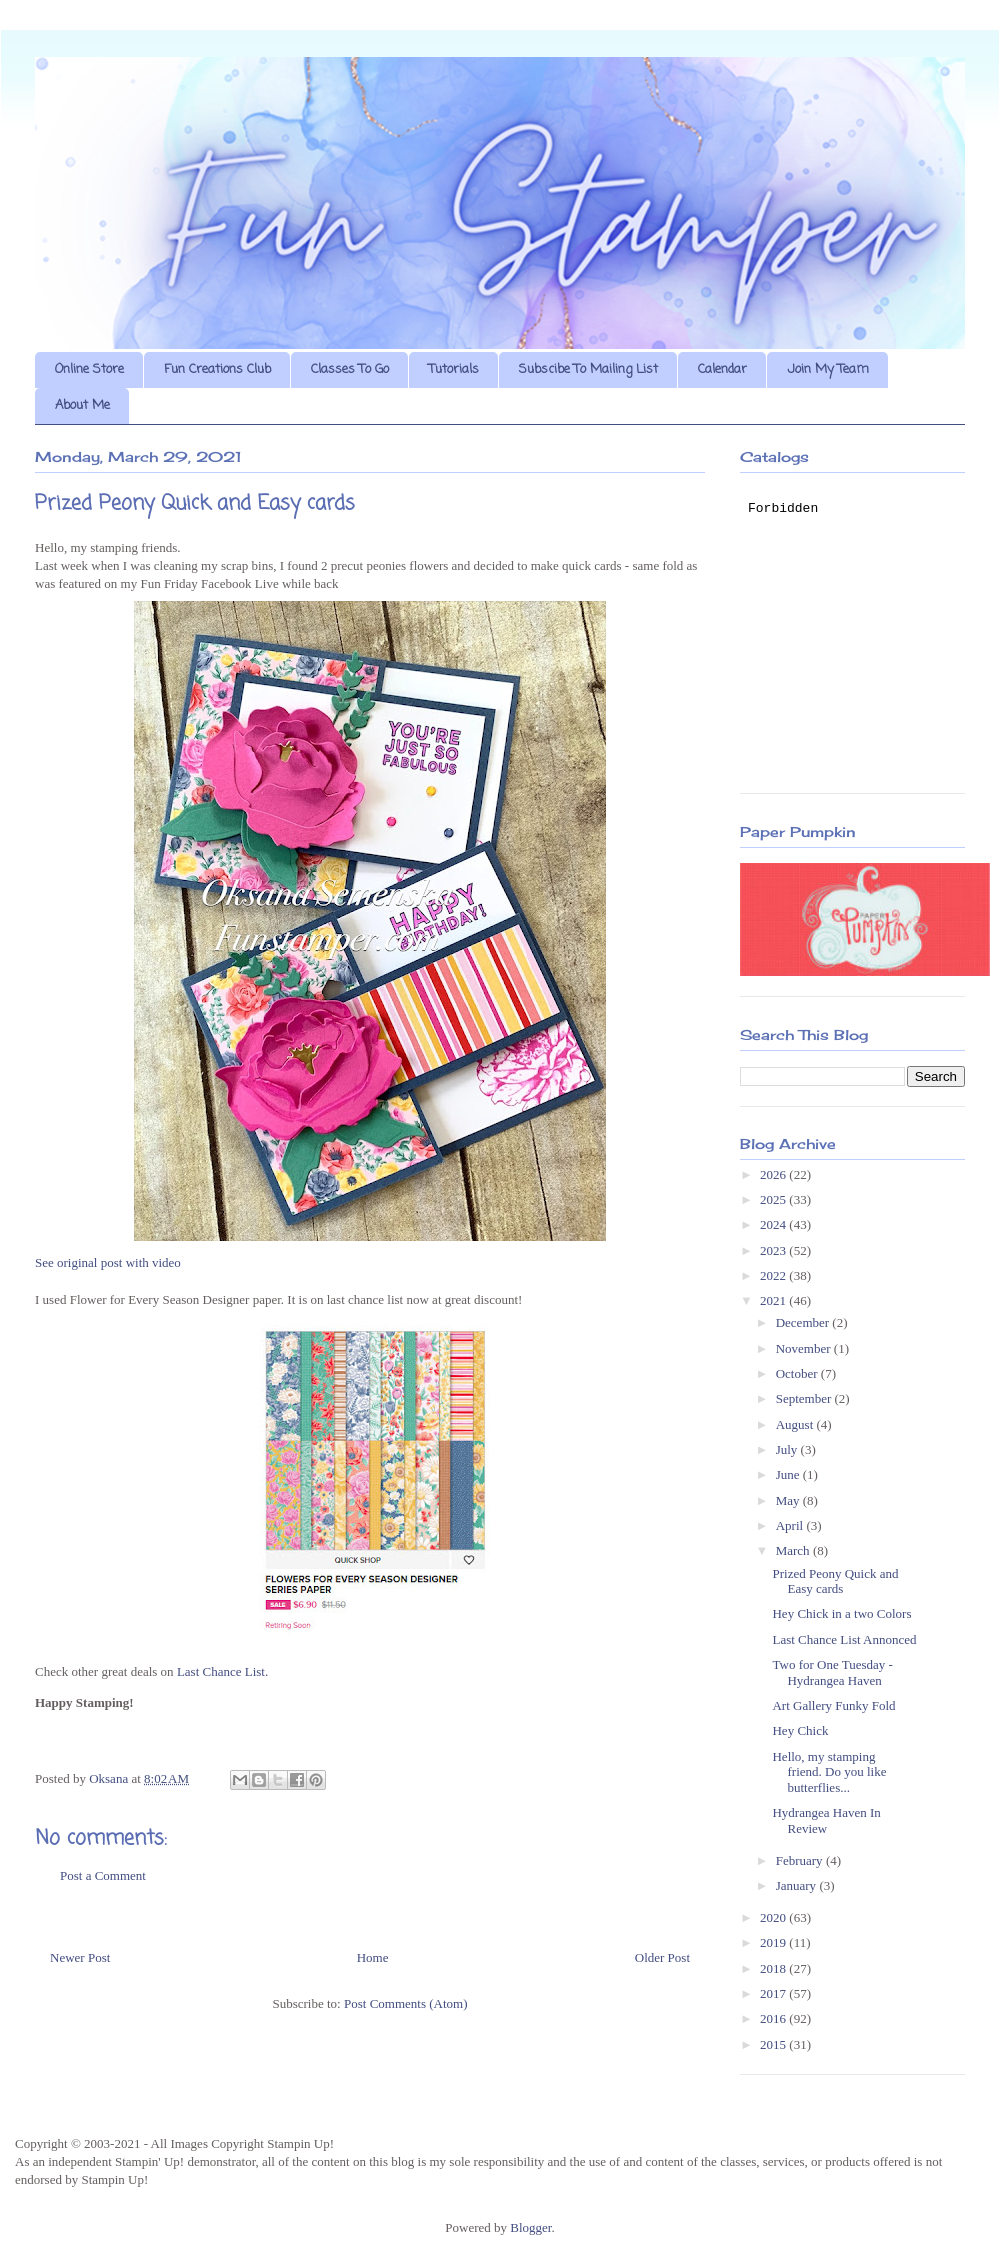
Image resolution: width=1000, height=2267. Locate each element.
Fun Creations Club (217, 369)
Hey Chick (800, 1730)
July (788, 1449)
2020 (774, 1917)
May (789, 1500)
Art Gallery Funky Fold (833, 1705)
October (798, 1373)
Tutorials (454, 369)
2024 (774, 1224)
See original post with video (108, 1262)
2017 (774, 1993)
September (805, 1398)
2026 (774, 1174)
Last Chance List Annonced (844, 1639)
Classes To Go (350, 369)
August (796, 1424)
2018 (774, 1968)
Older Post (662, 1957)
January (798, 1885)
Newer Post (80, 1957)
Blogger (530, 2227)
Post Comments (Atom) (406, 2003)
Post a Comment (103, 1875)
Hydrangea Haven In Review (826, 1820)
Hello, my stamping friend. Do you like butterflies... (829, 1772)
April (791, 1525)
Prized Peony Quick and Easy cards (835, 1581)
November (805, 1348)
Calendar (722, 369)
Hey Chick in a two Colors (841, 1613)
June (789, 1474)
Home (373, 1957)
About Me (82, 405)
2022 (774, 1275)
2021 (774, 1300)
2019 (774, 1942)
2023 (774, 1250)
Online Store (89, 369)
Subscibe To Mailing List (588, 369)
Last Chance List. (222, 1671)
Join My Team (828, 369)
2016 (774, 2018)
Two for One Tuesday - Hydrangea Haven (832, 1672)
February (801, 1860)
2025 (774, 1199)
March (794, 1550)
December (804, 1322)
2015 (774, 2044)
